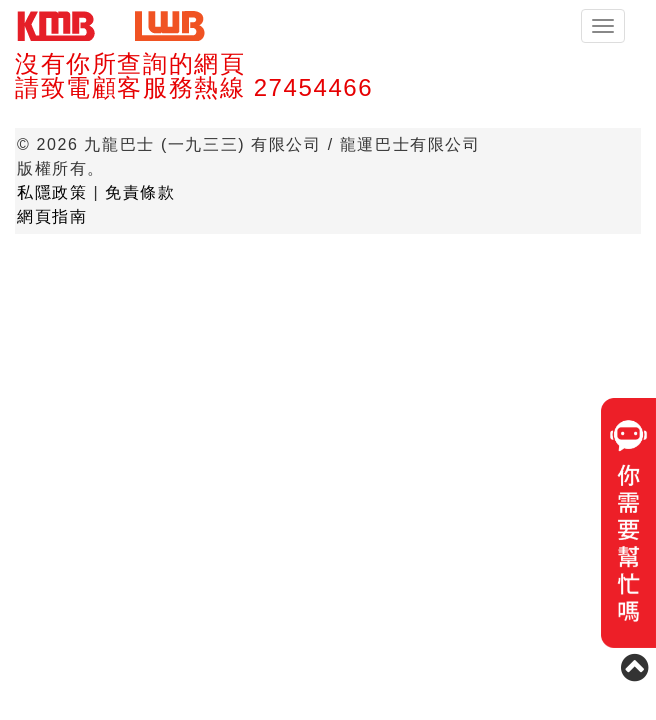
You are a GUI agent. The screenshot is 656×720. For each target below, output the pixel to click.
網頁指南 (52, 216)
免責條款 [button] (140, 192)
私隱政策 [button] (52, 192)
